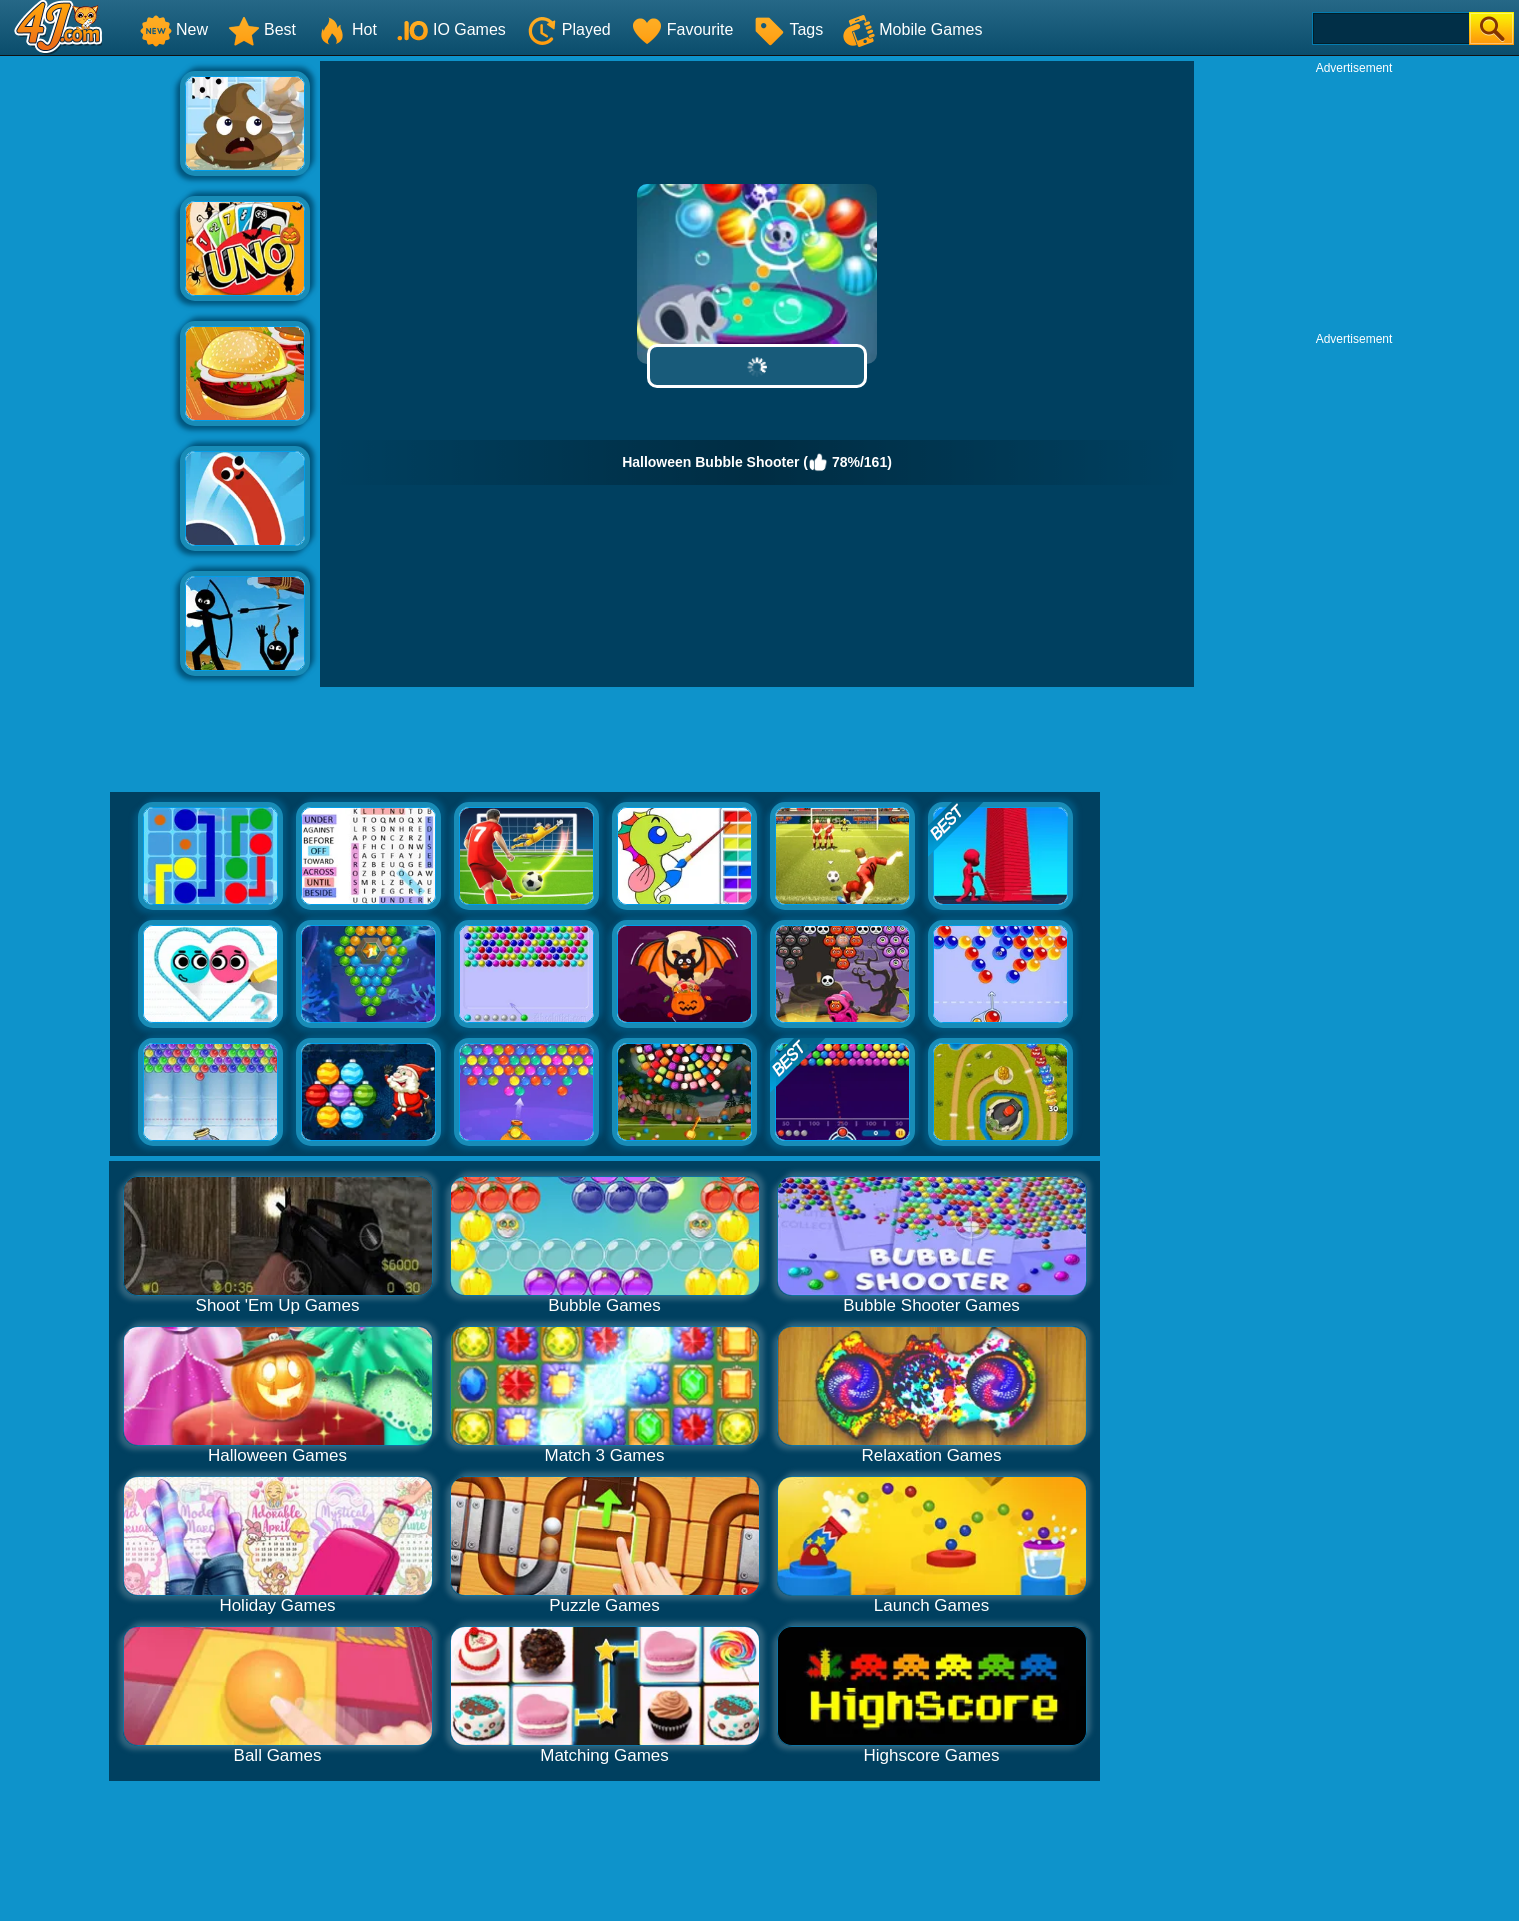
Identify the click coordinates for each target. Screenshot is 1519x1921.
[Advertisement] (90, 361)
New (174, 29)
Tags (788, 29)
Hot (346, 29)
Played (568, 29)
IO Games (451, 29)
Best (262, 29)
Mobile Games (912, 29)
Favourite (682, 29)
